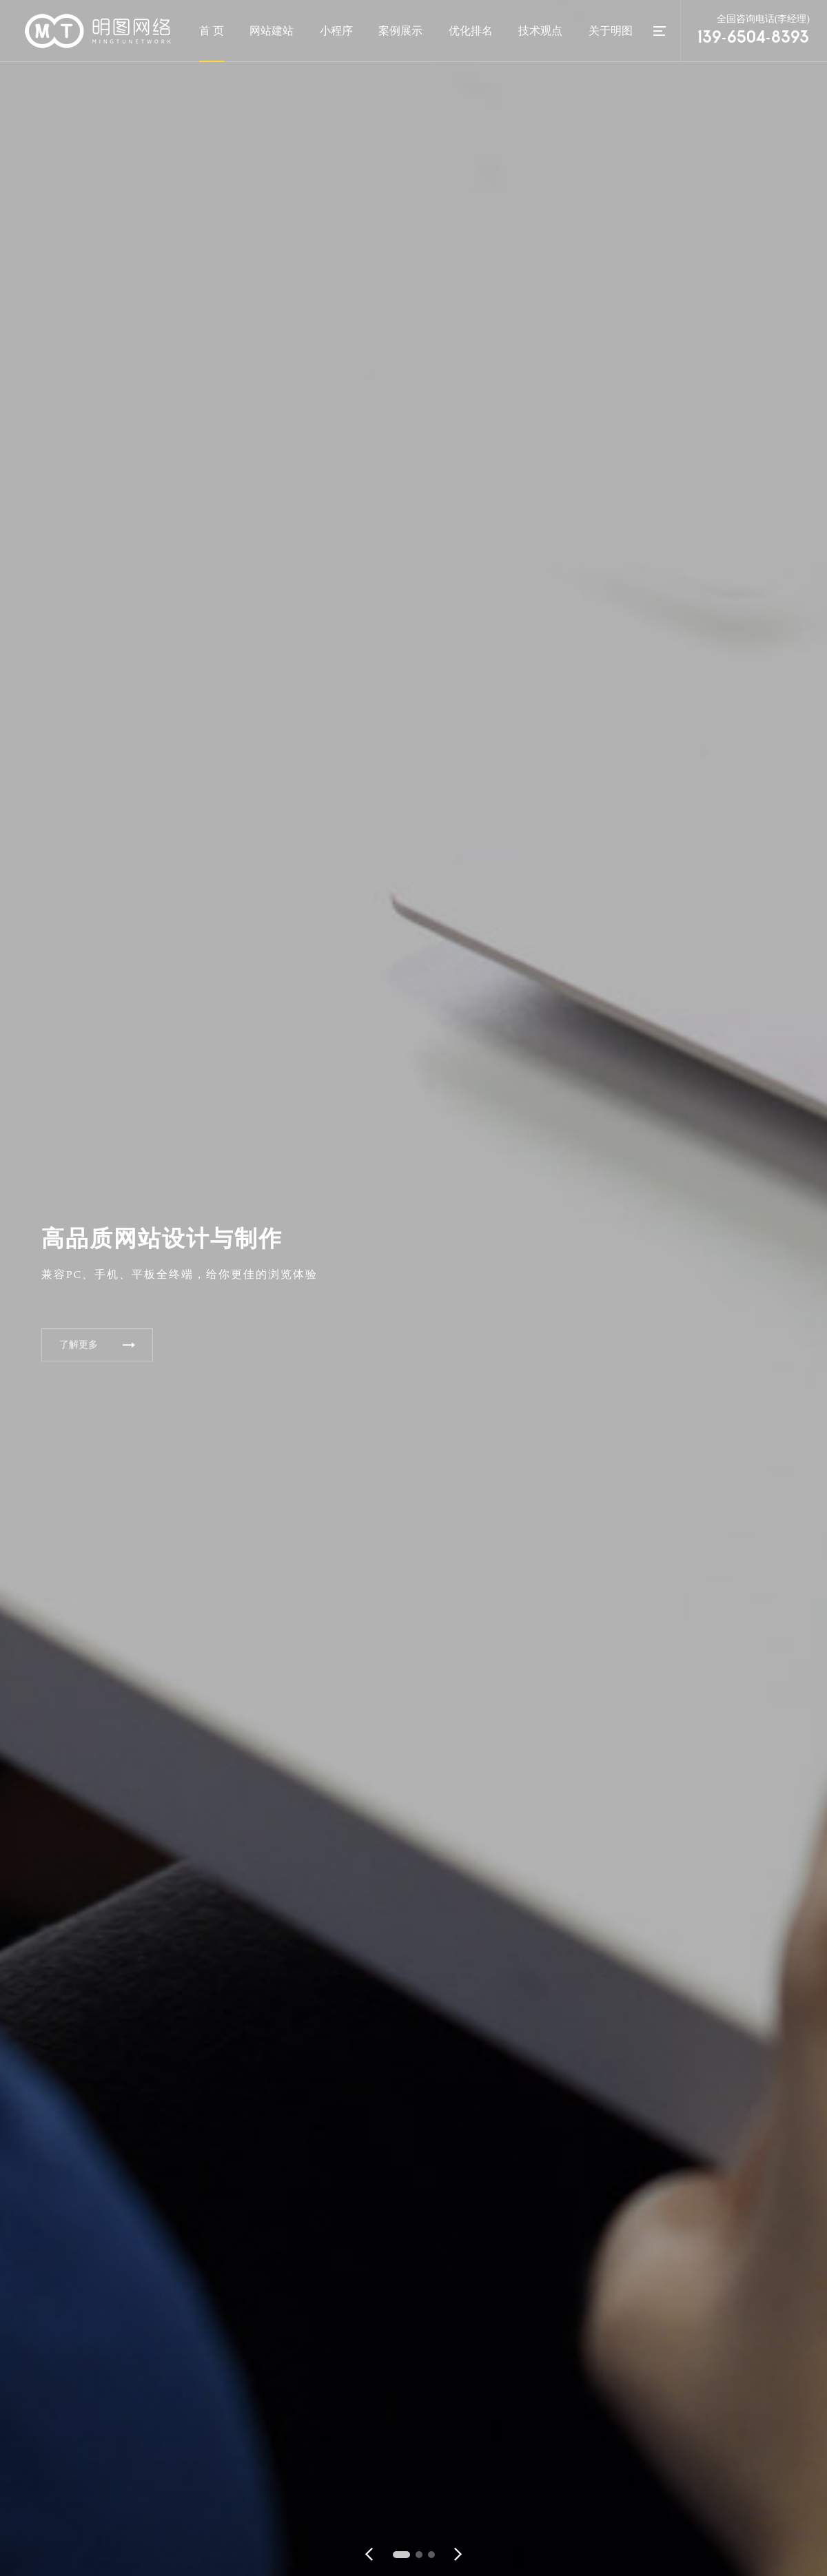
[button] (401, 2554)
